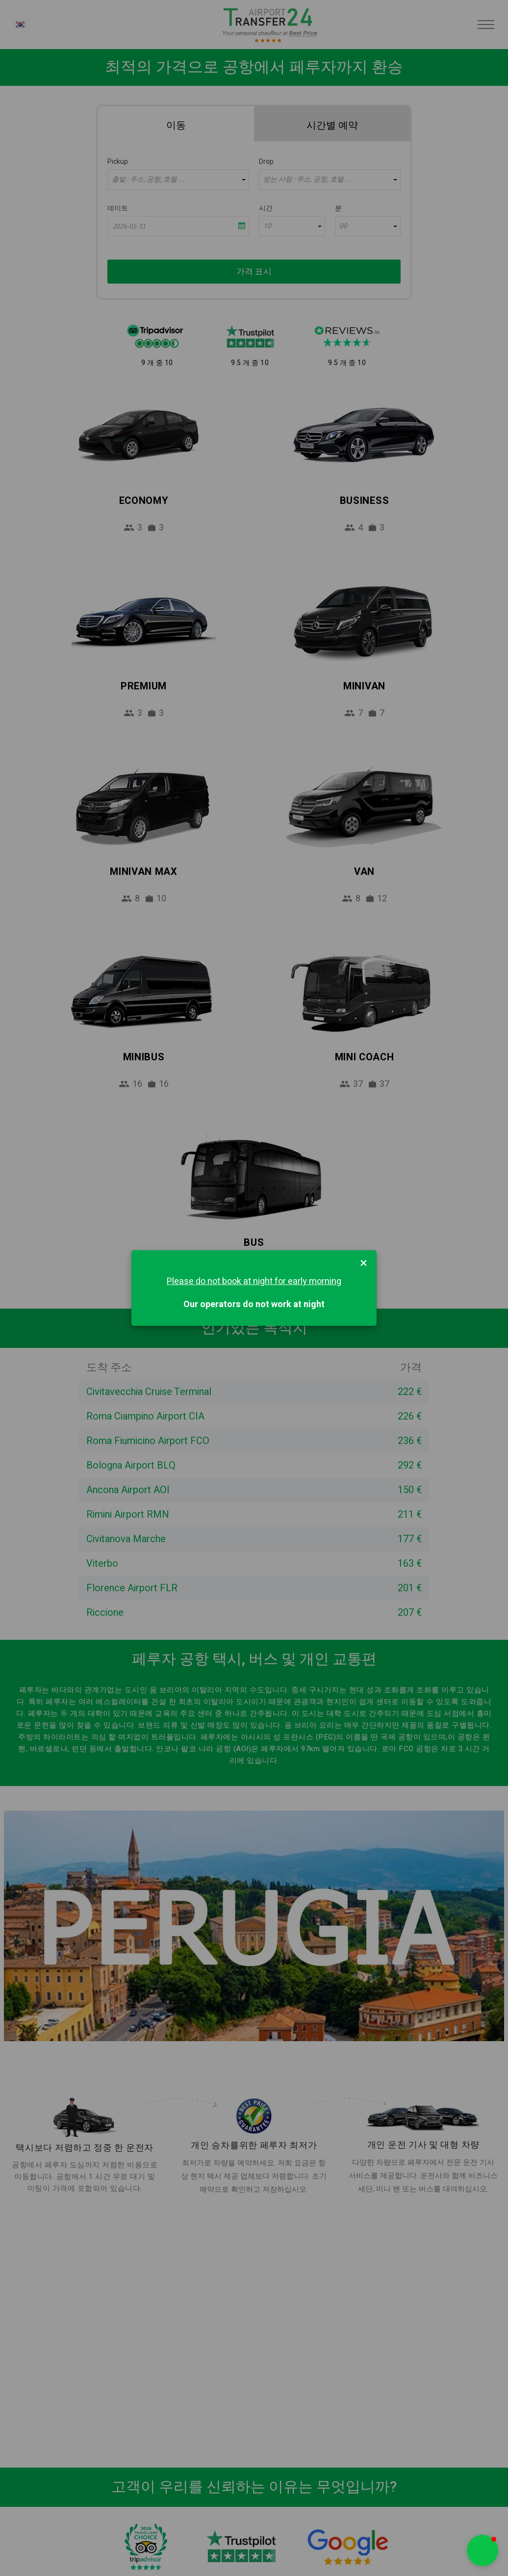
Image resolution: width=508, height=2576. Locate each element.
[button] (482, 2550)
